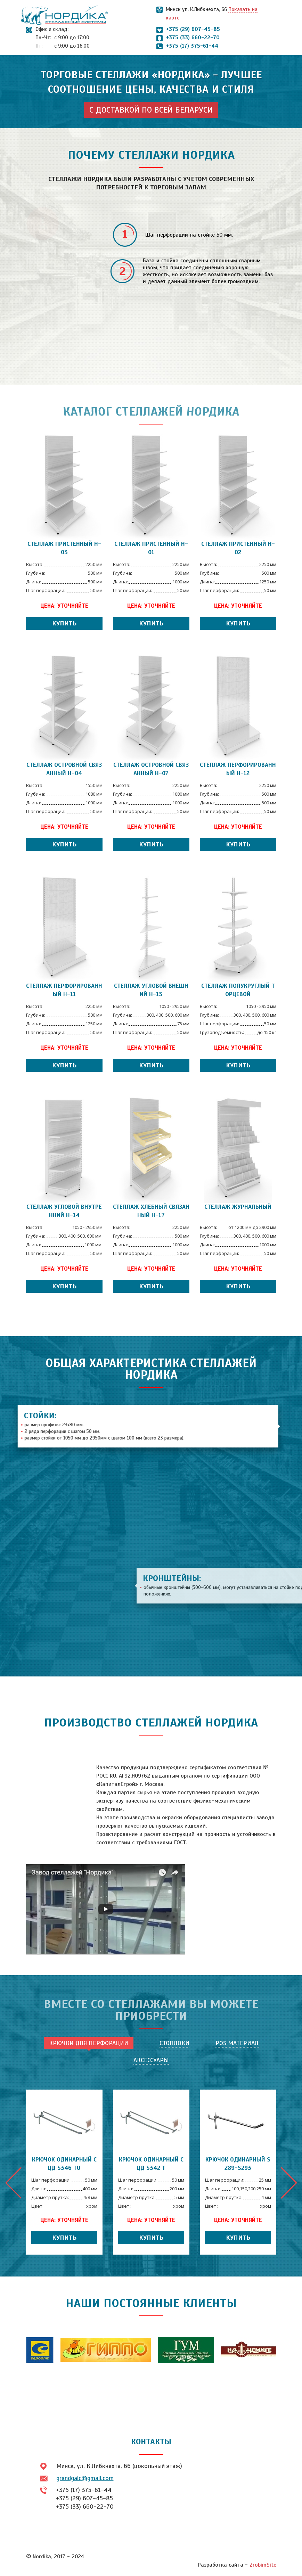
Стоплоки (174, 2043)
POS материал (237, 2043)
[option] (64, 2172)
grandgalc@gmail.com (85, 2478)
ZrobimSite (263, 2564)
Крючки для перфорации (88, 2043)
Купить (64, 623)
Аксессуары (151, 2060)
